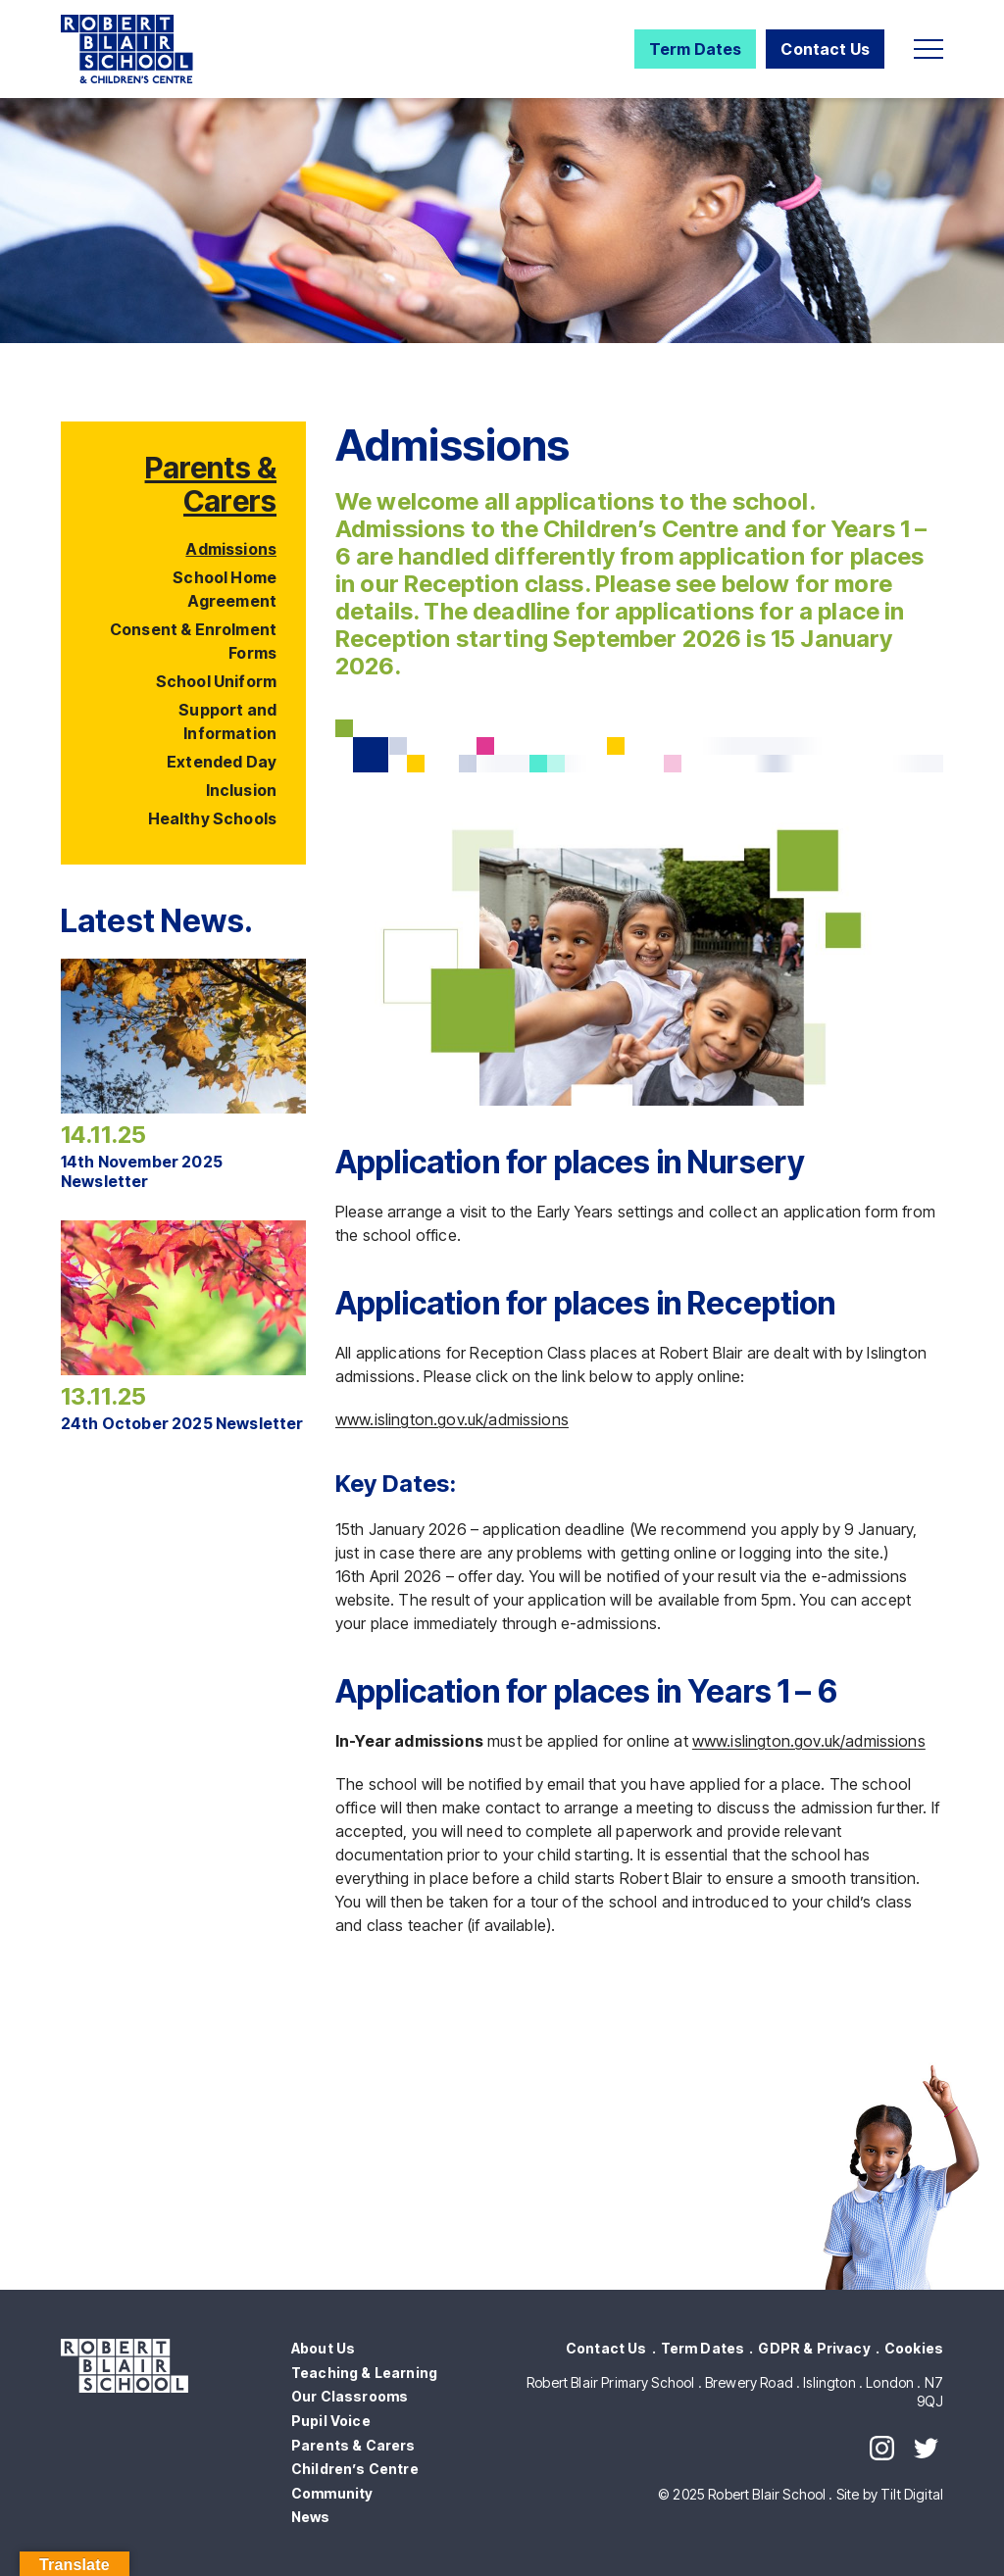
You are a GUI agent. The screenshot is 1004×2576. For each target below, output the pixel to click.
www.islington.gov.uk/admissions (452, 1419)
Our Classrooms (349, 2396)
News (310, 2516)
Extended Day (221, 761)
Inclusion (241, 790)
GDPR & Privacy (814, 2348)
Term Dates (695, 49)
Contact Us (825, 49)
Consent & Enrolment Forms (193, 641)
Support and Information (227, 721)
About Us (323, 2348)
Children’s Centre (355, 2468)
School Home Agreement (224, 589)
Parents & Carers (210, 484)
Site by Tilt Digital (889, 2494)
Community (332, 2493)
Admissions (230, 549)
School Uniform (216, 681)
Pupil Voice (331, 2420)
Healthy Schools (212, 818)
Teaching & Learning (364, 2372)
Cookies (913, 2348)
